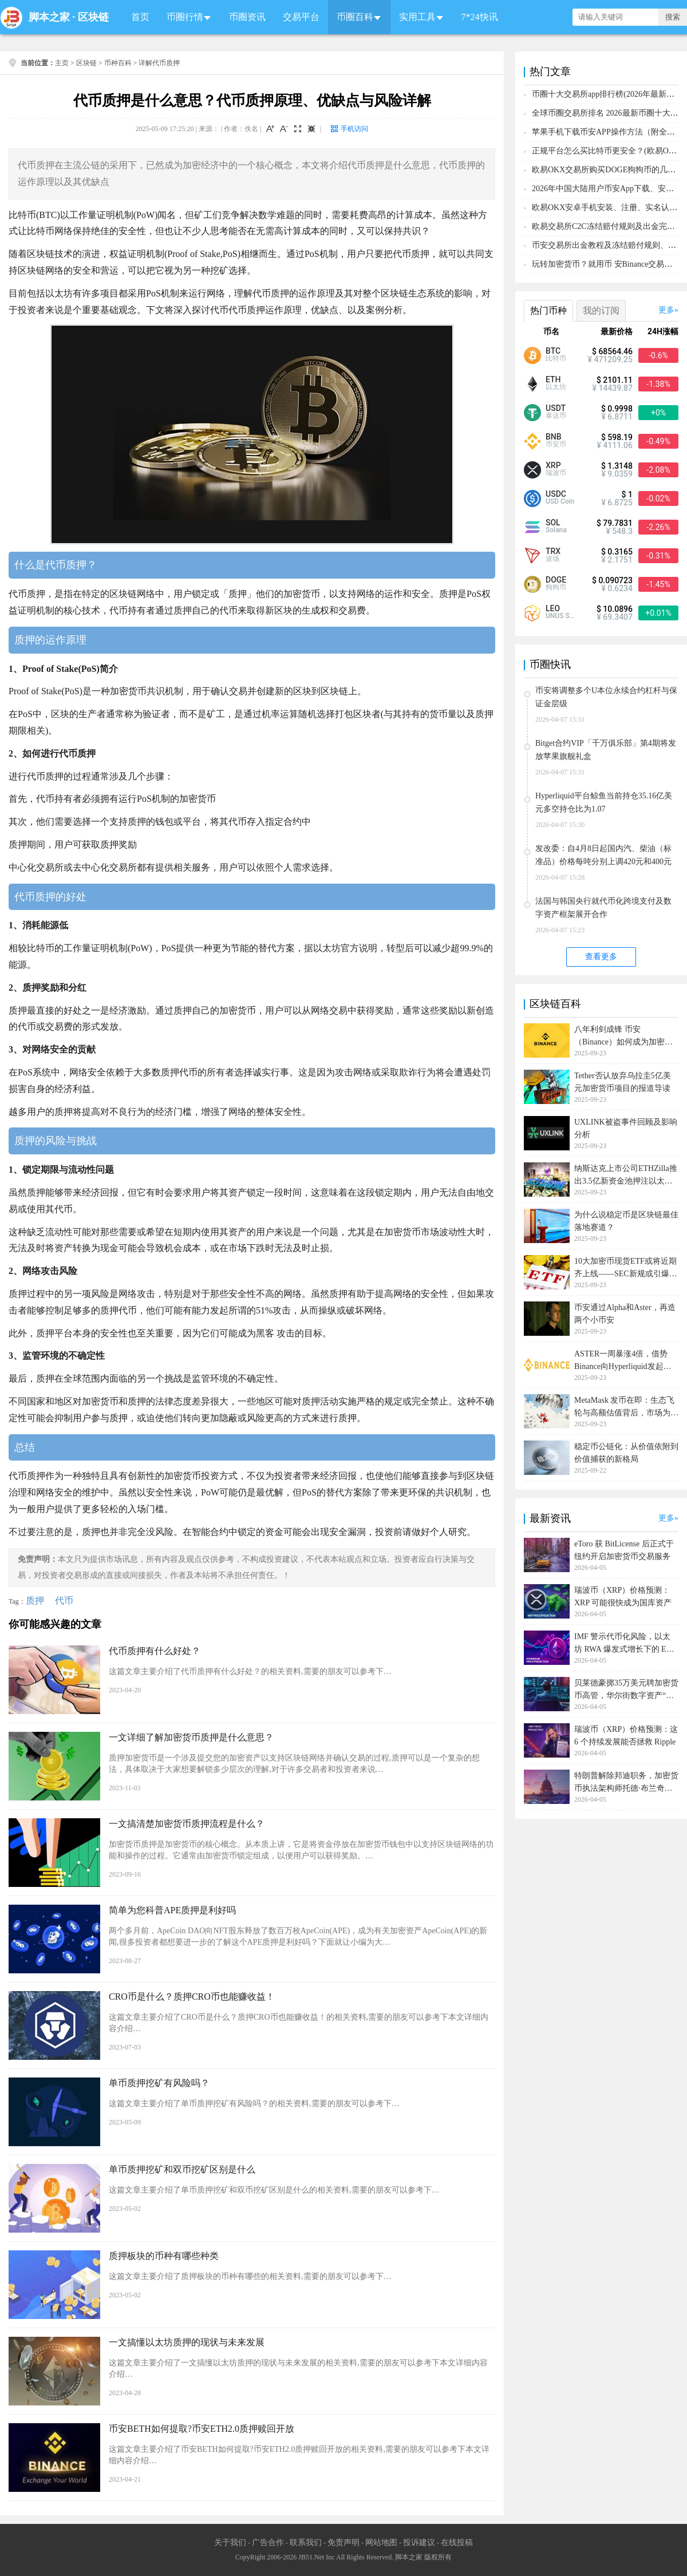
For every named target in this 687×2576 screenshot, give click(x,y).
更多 (666, 310)
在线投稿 (457, 2542)
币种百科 (118, 63)
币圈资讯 (247, 17)
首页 (140, 17)
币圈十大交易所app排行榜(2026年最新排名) (608, 94)
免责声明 (343, 2542)
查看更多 (601, 956)
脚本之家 (49, 17)
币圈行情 (185, 17)
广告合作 (268, 2542)
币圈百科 (355, 17)
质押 (35, 1600)
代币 (64, 1600)
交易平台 (301, 17)
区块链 (93, 17)
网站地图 (381, 2542)
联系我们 (306, 2542)
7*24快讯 (479, 17)
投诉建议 (419, 2542)
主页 (62, 63)
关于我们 (230, 2542)
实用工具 (417, 17)
